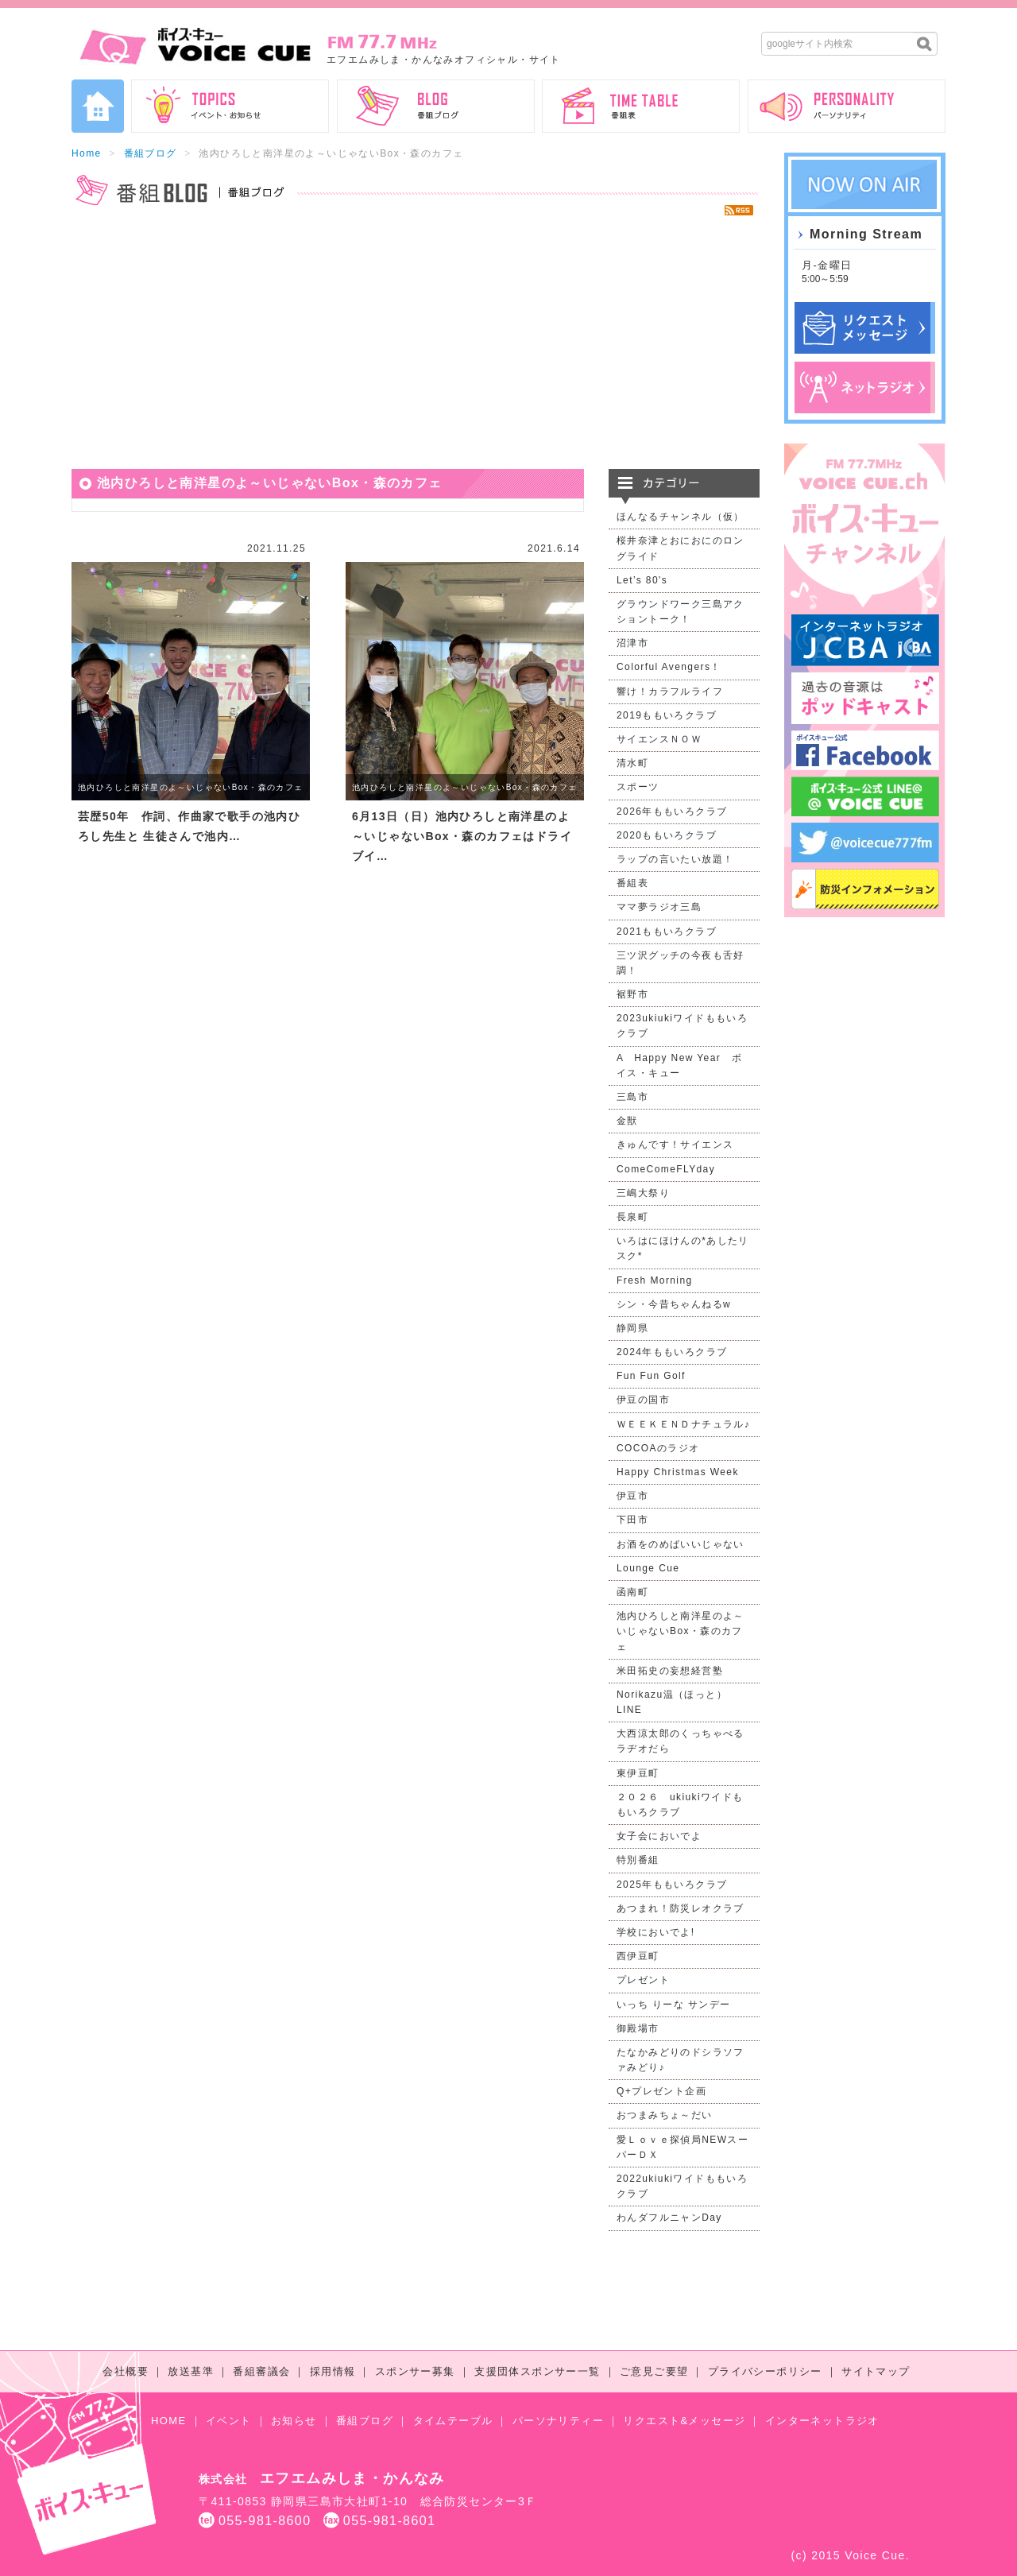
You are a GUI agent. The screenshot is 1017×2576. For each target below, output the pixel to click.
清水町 (632, 763)
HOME (169, 2421)
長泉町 (632, 1216)
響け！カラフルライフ (670, 691)
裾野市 (632, 994)
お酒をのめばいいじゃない (680, 1544)
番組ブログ (150, 153)
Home (87, 153)
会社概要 (125, 2371)
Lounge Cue (648, 1568)
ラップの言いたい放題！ (675, 859)
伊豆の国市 (643, 1399)
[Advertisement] (416, 341)
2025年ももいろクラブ (672, 1884)
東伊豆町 (638, 1773)
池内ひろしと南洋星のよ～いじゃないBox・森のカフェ (191, 787)
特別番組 (638, 1859)
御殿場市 (638, 2028)
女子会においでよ (659, 1836)
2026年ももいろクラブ (672, 811)
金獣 (627, 1120)
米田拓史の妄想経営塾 (670, 1670)
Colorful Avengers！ (669, 666)
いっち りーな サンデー (673, 2004)
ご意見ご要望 (654, 2371)
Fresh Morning (655, 1280)
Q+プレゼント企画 (661, 2091)
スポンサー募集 (415, 2371)
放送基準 (191, 2371)
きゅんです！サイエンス (675, 1144)
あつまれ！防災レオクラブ (680, 1908)
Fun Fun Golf (651, 1375)
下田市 (632, 1519)
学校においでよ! (656, 1932)
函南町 (632, 1592)
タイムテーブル (453, 2421)
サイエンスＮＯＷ (659, 739)
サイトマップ (875, 2371)
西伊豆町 (638, 1956)
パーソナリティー (558, 2421)
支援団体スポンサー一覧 (537, 2371)
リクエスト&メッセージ (684, 2421)
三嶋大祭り (643, 1193)
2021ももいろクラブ (667, 931)
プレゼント (643, 1979)
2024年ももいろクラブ (672, 1352)
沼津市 (632, 643)
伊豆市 (632, 1495)
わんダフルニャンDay (669, 2217)
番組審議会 (261, 2371)
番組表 (632, 883)
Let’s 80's (642, 580)
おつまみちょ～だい (665, 2115)
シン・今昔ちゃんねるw (674, 1304)
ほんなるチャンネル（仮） (680, 516)
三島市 (632, 1096)
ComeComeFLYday (666, 1169)
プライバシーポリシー (765, 2371)
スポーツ (638, 786)
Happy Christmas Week (678, 1472)
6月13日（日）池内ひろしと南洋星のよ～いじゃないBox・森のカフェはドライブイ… (462, 836)
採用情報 (333, 2371)
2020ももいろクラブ (667, 835)
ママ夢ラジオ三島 (659, 906)
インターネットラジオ (822, 2421)
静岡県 (632, 1328)
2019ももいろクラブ (667, 715)
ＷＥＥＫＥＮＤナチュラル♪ (683, 1424)
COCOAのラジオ (658, 1448)
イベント (229, 2421)
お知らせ (294, 2421)
